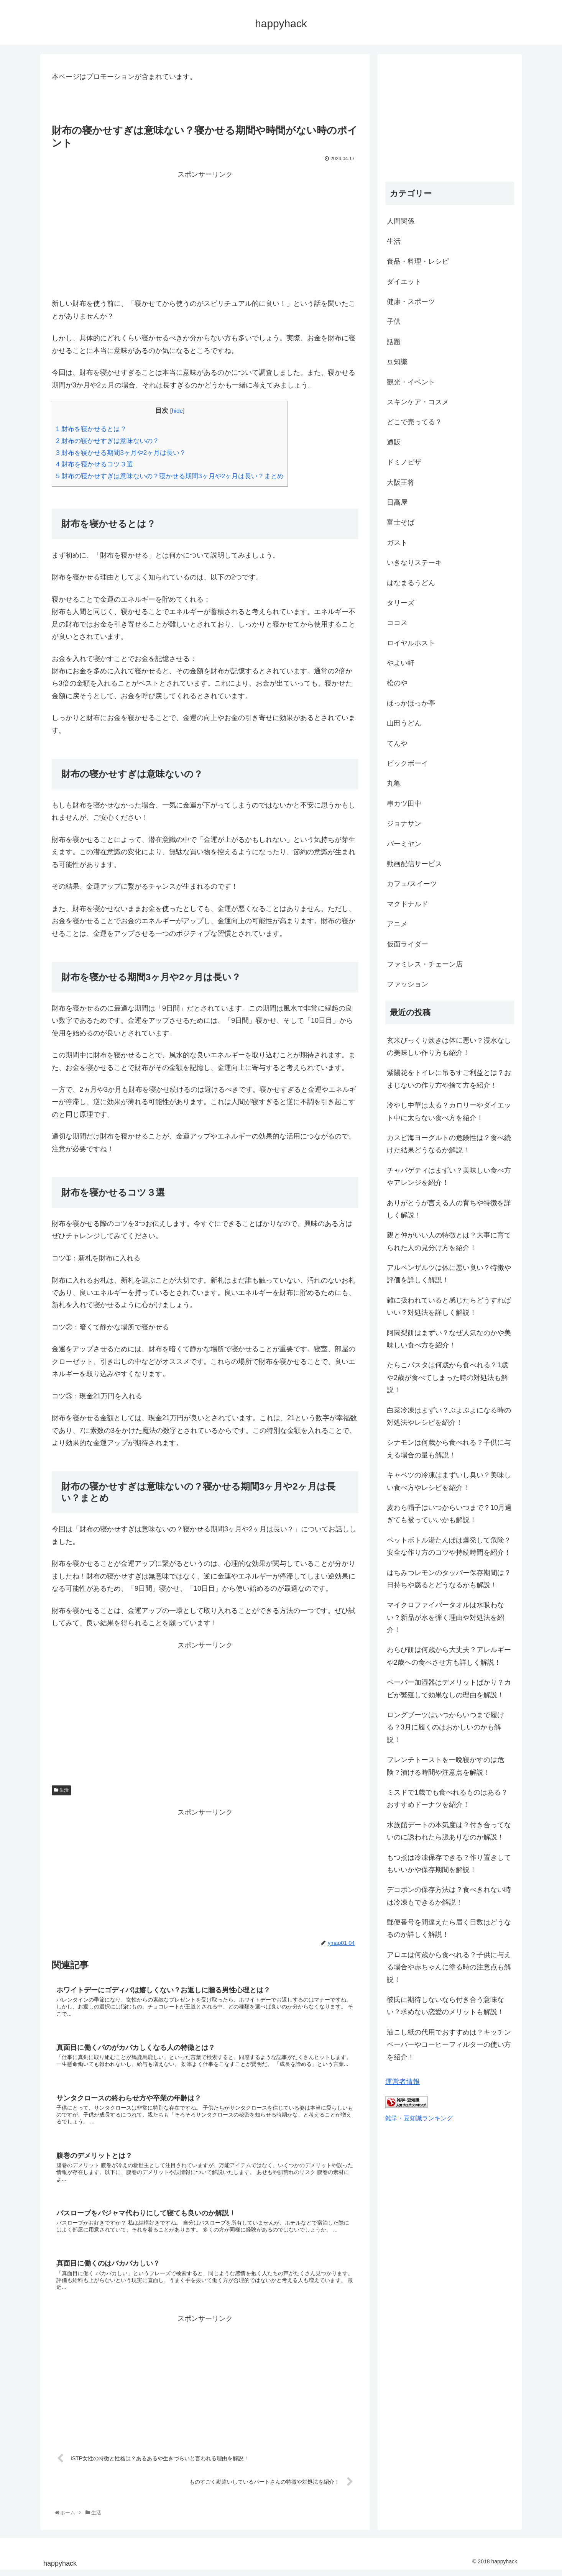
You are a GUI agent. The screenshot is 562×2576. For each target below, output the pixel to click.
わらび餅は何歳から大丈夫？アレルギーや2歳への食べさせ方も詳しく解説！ (449, 1656)
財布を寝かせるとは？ (91, 429)
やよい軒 (400, 663)
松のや (397, 683)
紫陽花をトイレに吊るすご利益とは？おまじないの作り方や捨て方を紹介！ (449, 1079)
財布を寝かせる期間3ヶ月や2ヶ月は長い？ (121, 452)
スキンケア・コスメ (418, 402)
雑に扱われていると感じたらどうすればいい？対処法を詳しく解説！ (449, 1306)
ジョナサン (404, 823)
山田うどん (404, 723)
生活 (61, 1790)
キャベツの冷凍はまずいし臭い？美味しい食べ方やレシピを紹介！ (449, 1481)
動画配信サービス (414, 864)
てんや (397, 743)
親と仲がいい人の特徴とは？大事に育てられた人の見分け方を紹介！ (449, 1241)
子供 (394, 321)
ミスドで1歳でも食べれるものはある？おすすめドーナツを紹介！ (447, 1798)
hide (177, 410)
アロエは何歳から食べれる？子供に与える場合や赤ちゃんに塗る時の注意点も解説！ (449, 1967)
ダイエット (404, 281)
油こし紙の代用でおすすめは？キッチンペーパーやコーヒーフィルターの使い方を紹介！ (449, 2044)
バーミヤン (404, 844)
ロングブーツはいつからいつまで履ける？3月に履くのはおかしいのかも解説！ (445, 1727)
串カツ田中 (404, 803)
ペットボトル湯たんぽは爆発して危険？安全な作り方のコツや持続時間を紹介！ (449, 1546)
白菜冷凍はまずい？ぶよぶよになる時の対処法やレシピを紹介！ (449, 1416)
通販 (394, 442)
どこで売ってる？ (414, 422)
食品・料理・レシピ (418, 261)
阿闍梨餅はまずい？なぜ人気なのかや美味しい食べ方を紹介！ (449, 1339)
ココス (397, 623)
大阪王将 (400, 482)
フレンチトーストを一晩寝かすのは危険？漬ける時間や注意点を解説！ (445, 1766)
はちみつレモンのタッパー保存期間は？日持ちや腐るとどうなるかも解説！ (449, 1579)
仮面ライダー (407, 944)
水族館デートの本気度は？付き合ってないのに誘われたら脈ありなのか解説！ (449, 1831)
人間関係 (400, 221)
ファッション (407, 984)
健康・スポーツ (411, 301)
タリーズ (400, 603)
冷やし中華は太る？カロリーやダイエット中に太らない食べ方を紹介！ (449, 1111)
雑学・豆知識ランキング (419, 2118)
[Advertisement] (205, 234)
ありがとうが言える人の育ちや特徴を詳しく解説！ (449, 1209)
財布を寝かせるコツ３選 (94, 464)
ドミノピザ (404, 462)
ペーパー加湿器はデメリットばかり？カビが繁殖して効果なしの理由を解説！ (449, 1688)
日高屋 (397, 502)
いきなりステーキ (414, 562)
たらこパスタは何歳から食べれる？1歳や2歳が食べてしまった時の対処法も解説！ (447, 1377)
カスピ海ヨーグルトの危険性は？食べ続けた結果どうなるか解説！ (449, 1144)
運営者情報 (402, 2081)
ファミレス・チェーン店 (425, 964)
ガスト (397, 542)
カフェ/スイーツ (412, 884)
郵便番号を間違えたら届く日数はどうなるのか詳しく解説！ (449, 1928)
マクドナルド (407, 904)
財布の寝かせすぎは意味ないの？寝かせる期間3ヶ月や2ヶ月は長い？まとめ (170, 476)
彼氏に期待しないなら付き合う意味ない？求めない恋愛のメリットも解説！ (445, 2006)
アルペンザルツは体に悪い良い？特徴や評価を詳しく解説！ (449, 1274)
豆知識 (397, 362)
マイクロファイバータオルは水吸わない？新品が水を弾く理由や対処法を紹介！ (445, 1617)
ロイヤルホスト (411, 643)
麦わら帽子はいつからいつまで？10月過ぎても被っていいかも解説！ (449, 1514)
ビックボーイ (407, 763)
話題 (394, 342)
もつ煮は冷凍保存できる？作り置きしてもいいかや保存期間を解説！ (449, 1864)
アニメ (397, 924)
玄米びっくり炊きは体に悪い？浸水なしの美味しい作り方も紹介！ (449, 1047)
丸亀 (394, 783)
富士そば (400, 522)
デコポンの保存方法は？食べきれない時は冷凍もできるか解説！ (449, 1896)
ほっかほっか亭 (411, 703)
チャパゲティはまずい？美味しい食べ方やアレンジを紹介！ (449, 1176)
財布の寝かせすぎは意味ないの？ (107, 441)
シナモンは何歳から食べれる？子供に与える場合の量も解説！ (449, 1449)
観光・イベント (411, 382)
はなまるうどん (411, 583)
